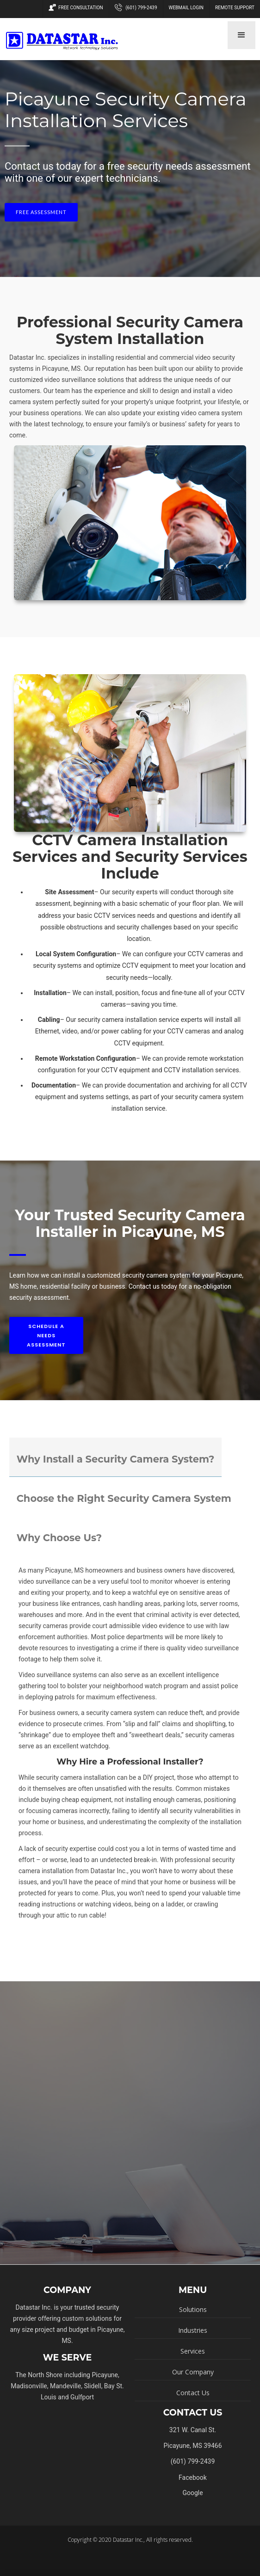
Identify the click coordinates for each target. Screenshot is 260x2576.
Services (192, 2351)
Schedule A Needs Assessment (46, 1335)
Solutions (193, 2309)
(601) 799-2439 (136, 7)
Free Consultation (76, 7)
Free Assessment (41, 212)
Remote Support (234, 7)
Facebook (193, 2477)
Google (192, 2492)
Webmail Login (186, 7)
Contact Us (193, 2392)
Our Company (193, 2371)
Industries (192, 2330)
